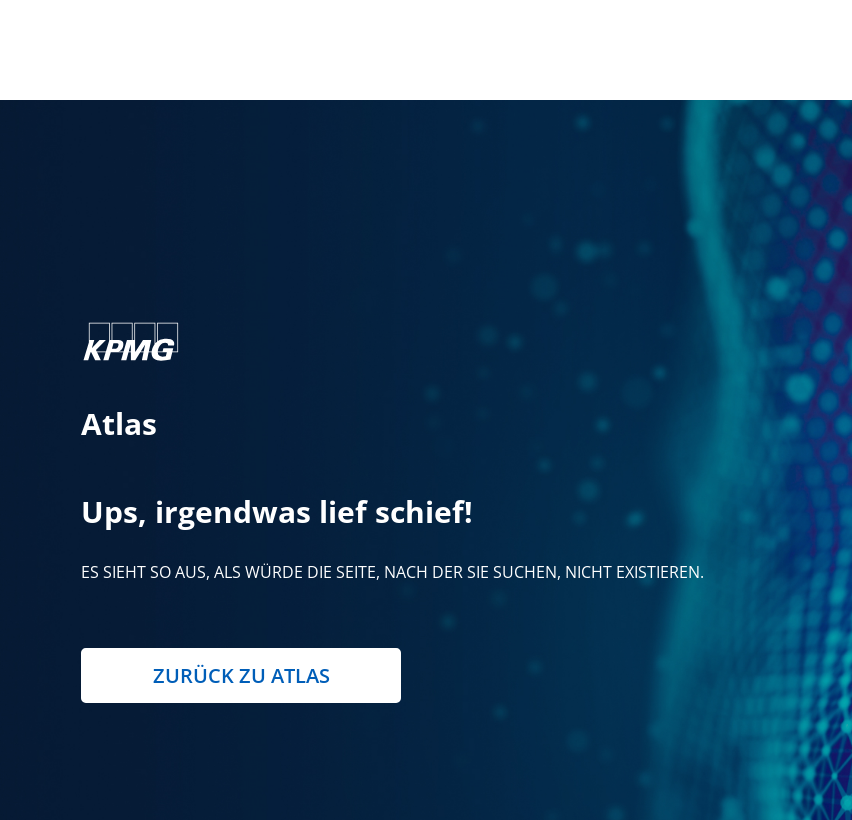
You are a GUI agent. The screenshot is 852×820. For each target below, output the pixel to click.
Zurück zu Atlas (241, 675)
